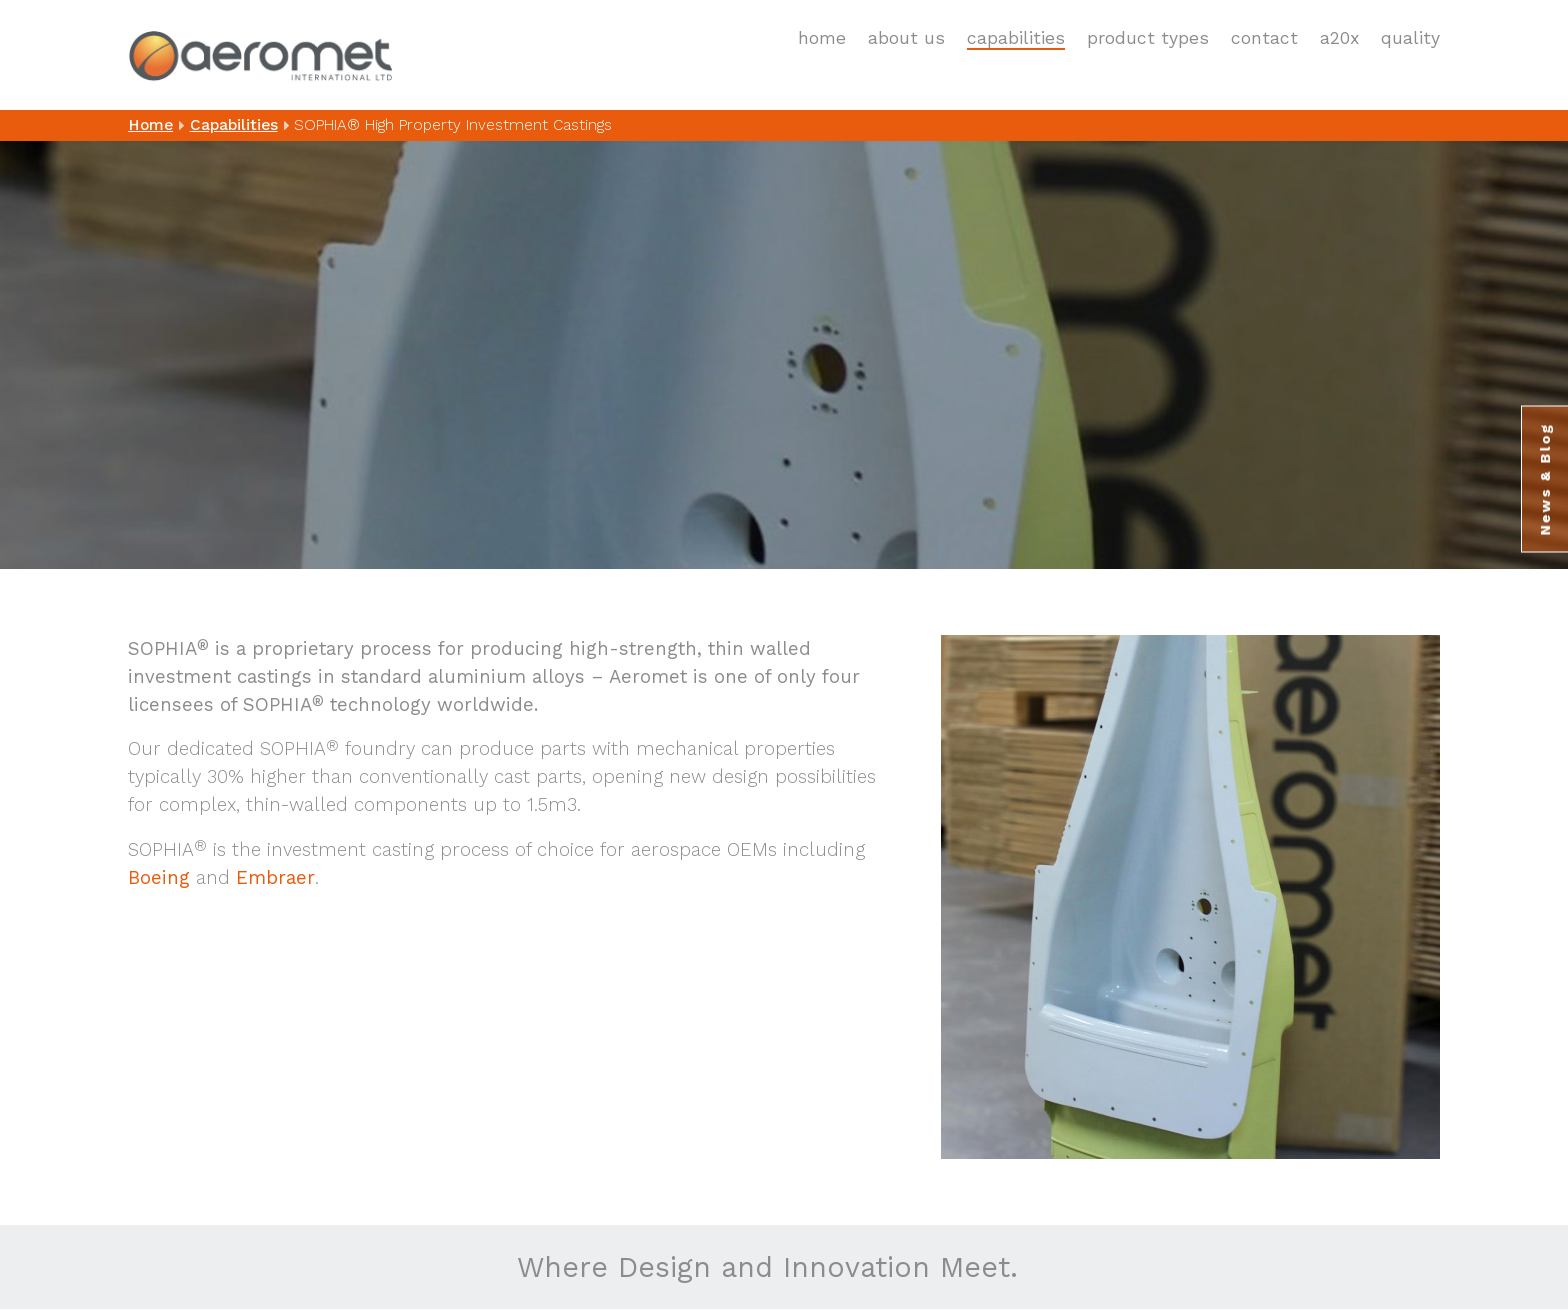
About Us (906, 38)
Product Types (1148, 38)
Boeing (159, 878)
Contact (1264, 38)
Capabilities (1016, 38)
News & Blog (1545, 479)
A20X (1339, 38)
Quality (1410, 38)
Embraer (275, 878)
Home (822, 38)
